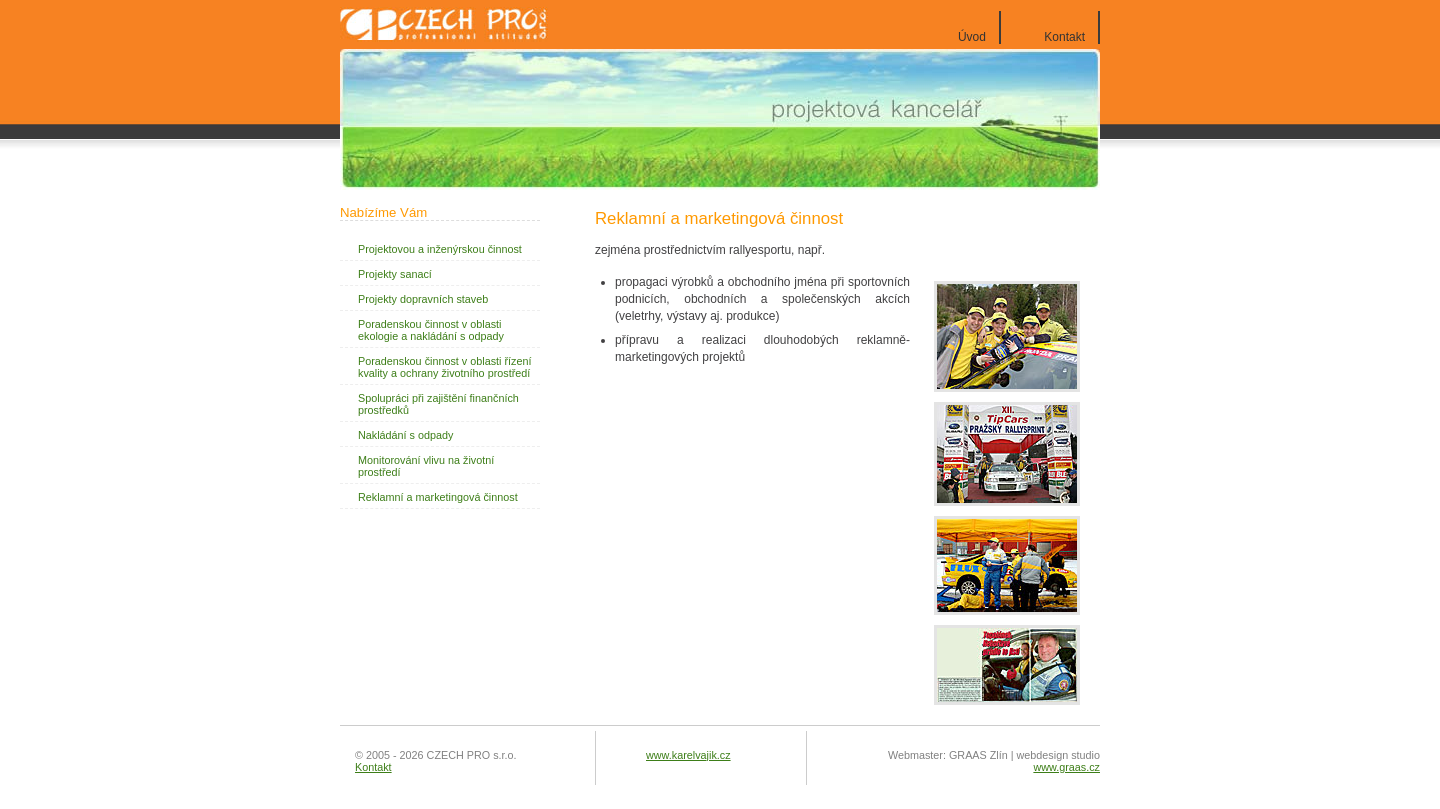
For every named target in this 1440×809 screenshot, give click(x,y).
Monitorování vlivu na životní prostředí (426, 466)
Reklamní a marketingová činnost (438, 497)
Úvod (972, 37)
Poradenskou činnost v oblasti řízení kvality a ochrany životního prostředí (444, 367)
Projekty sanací (395, 274)
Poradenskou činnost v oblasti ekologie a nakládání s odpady (431, 330)
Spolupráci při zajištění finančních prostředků (438, 404)
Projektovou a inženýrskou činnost (440, 249)
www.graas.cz (1066, 767)
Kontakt (1064, 37)
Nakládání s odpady (405, 435)
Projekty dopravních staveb (423, 299)
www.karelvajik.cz (688, 755)
